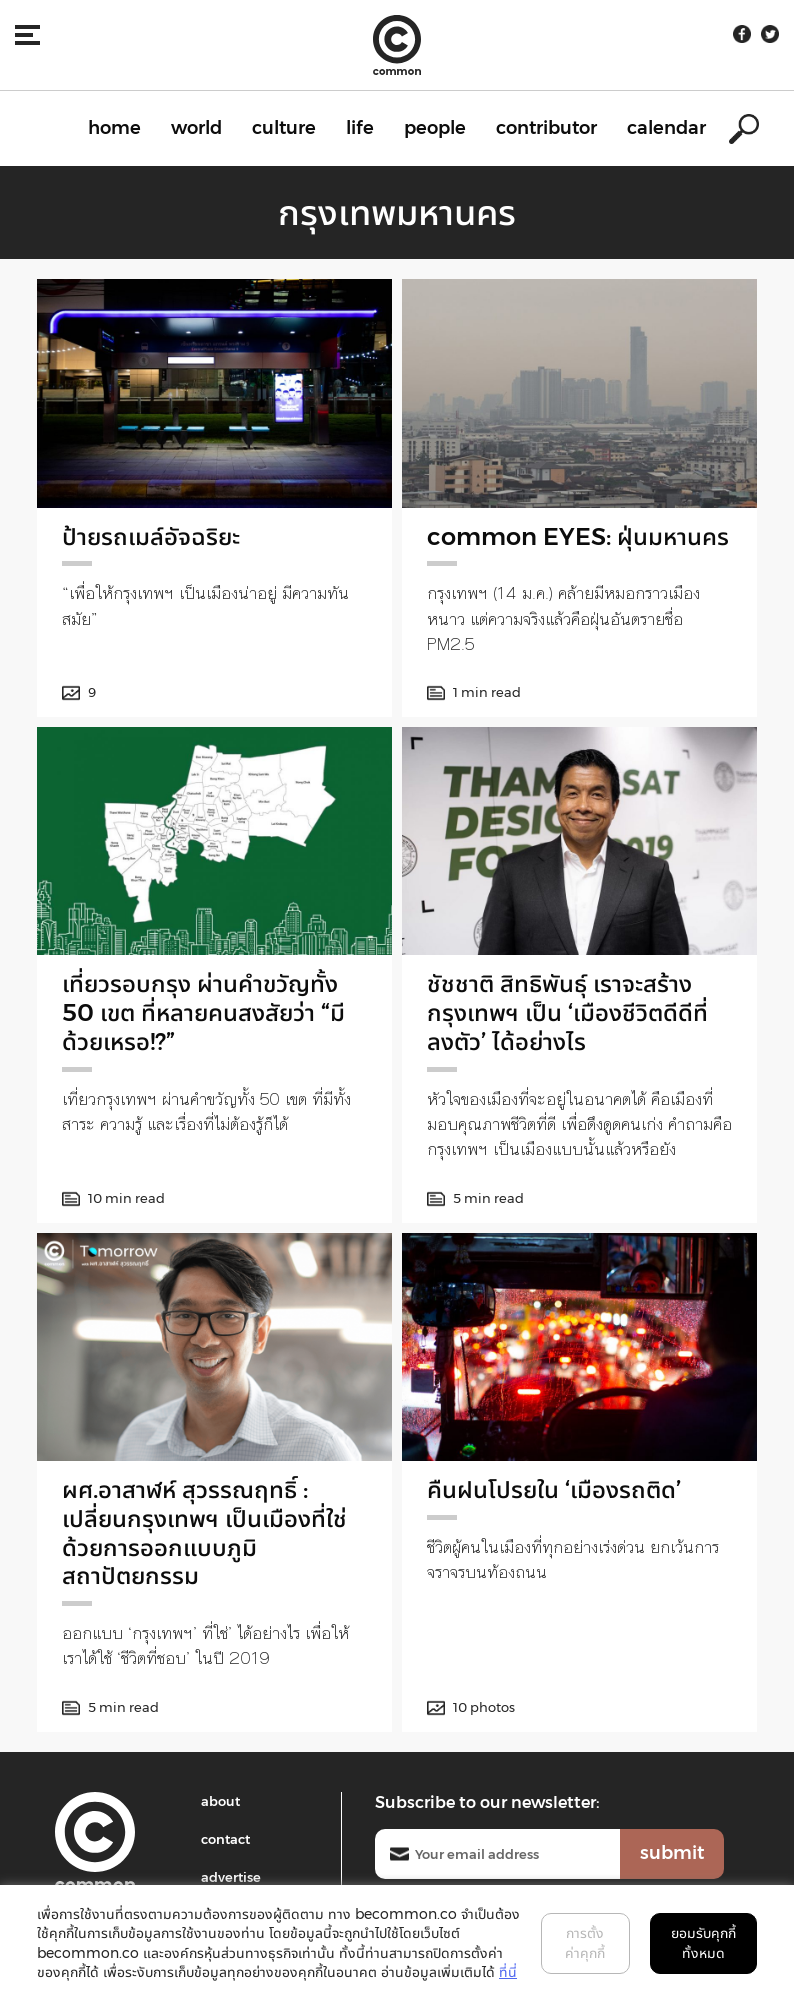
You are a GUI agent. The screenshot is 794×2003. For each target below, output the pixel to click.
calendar (666, 128)
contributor (546, 128)
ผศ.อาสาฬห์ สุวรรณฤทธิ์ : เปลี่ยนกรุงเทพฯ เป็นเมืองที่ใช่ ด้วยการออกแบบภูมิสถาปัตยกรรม (204, 1532)
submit (672, 1853)
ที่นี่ (508, 1972)
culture (284, 128)
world (196, 128)
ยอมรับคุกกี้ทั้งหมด (703, 1943)
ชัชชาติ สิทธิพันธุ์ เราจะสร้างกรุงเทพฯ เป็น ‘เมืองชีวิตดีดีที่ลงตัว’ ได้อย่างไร (567, 1012)
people (435, 128)
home (114, 128)
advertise (231, 1877)
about (220, 1801)
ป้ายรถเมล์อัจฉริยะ (151, 536)
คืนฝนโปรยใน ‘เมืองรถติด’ (554, 1489)
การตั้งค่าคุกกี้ (585, 1943)
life (360, 128)
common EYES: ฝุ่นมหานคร (578, 536)
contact (225, 1839)
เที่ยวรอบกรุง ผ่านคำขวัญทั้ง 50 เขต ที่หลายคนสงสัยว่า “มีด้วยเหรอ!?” (203, 1012)
